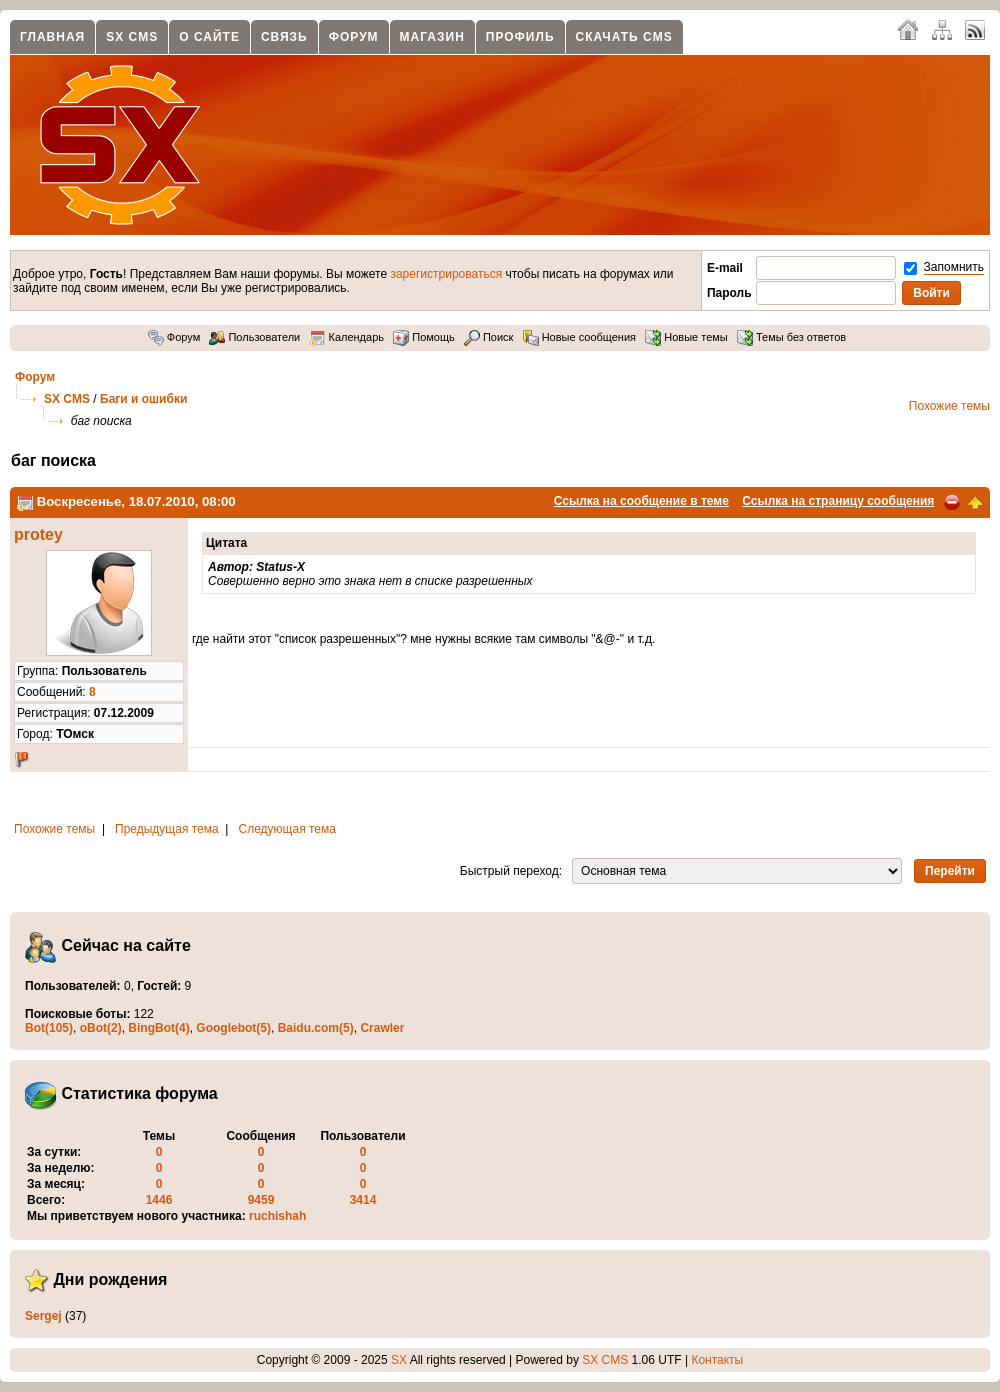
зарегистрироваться (446, 274)
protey (38, 534)
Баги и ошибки (143, 399)
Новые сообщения (579, 337)
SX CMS (132, 37)
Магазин (432, 37)
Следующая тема (287, 829)
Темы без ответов (791, 337)
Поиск (489, 337)
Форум (354, 37)
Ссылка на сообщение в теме (641, 501)
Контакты (717, 1360)
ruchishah (277, 1216)
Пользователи (254, 337)
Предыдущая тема (167, 829)
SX (399, 1360)
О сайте (209, 37)
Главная (52, 37)
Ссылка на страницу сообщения (838, 501)
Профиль (520, 37)
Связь (284, 37)
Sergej (43, 1316)
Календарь (346, 337)
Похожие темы (949, 406)
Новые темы (686, 337)
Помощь (424, 337)
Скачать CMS (624, 37)
